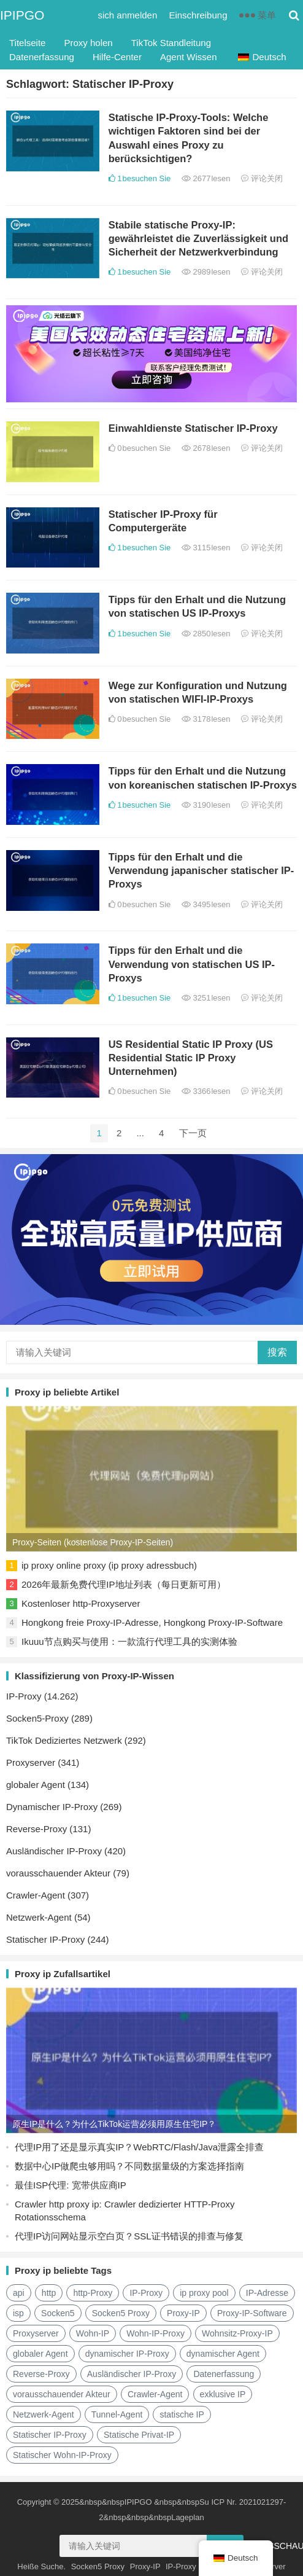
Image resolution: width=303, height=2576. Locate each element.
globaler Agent (35, 1784)
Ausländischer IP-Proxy (54, 1851)
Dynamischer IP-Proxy (52, 1806)
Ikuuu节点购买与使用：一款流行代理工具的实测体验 (129, 1641)
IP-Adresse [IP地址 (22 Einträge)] (267, 2293)
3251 (206, 997)
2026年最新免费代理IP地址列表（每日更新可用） (123, 1584)
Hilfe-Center (117, 57)
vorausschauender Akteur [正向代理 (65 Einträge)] (61, 2394)
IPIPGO (22, 15)
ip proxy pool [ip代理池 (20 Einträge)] (204, 2293)
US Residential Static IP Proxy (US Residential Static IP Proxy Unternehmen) (191, 1058)
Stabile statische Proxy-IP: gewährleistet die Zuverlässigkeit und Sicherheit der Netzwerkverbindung (198, 238)
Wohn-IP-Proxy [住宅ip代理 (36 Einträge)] (155, 2333)
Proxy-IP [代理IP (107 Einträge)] (183, 2313)
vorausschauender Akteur (58, 1873)
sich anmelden (128, 15)
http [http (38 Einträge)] (49, 2293)
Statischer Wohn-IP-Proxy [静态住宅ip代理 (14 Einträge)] (62, 2455)
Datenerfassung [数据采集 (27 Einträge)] (223, 2374)
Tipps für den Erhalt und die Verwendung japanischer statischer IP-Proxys (201, 870)
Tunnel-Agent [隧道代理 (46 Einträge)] (117, 2414)
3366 (206, 1091)
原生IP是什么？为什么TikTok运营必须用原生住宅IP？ (114, 2124)
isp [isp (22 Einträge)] (18, 2313)
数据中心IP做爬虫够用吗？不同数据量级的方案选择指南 (129, 2166)
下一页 (193, 1133)
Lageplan (187, 2517)
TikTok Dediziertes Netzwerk (64, 1740)
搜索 (277, 1352)
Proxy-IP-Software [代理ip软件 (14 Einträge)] (252, 2313)
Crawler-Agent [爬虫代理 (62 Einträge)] (155, 2394)
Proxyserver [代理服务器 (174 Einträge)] (36, 2333)
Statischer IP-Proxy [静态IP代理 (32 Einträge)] (49, 2435)
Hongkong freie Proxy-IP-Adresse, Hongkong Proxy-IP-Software (152, 1622)
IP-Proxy (24, 1696)
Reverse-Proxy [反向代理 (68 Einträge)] (41, 2374)
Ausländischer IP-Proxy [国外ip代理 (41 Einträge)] (132, 2374)
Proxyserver (30, 1762)
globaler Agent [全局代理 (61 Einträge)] (40, 2354)
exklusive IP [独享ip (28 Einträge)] (223, 2394)
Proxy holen (88, 42)
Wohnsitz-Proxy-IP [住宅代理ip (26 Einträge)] (237, 2333)
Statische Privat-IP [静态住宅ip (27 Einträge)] (139, 2435)
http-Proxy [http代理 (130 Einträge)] (92, 2293)
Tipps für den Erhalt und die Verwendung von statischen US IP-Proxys (192, 964)
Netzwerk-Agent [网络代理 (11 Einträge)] (43, 2414)
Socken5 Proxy (98, 2566)
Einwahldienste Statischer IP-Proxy (193, 428)
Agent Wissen (188, 57)
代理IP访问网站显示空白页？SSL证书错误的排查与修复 (129, 2236)
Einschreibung (198, 15)
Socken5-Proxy (37, 1718)
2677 (206, 178)
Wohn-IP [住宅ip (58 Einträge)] (92, 2333)
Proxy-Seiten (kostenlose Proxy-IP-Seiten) (92, 1542)
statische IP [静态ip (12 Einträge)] (181, 2414)
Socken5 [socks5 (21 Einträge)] (57, 2313)
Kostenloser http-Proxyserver (80, 1603)
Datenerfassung (41, 57)
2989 (206, 271)
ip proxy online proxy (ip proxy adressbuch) (109, 1565)
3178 (206, 719)
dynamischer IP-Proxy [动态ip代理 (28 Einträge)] (127, 2354)
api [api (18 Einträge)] (19, 2293)
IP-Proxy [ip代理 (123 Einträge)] (146, 2293)
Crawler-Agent (35, 1895)
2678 (206, 448)
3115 (206, 547)
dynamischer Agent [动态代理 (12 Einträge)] (222, 2354)
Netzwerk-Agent (39, 1917)
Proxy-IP (145, 2566)
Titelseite (27, 42)
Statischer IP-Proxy (45, 1939)
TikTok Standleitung (171, 42)
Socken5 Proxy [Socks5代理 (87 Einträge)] (121, 2313)
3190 (206, 805)
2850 (206, 633)
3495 (206, 904)
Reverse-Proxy (36, 1829)
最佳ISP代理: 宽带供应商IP (70, 2185)
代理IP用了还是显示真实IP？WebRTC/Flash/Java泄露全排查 (139, 2147)
